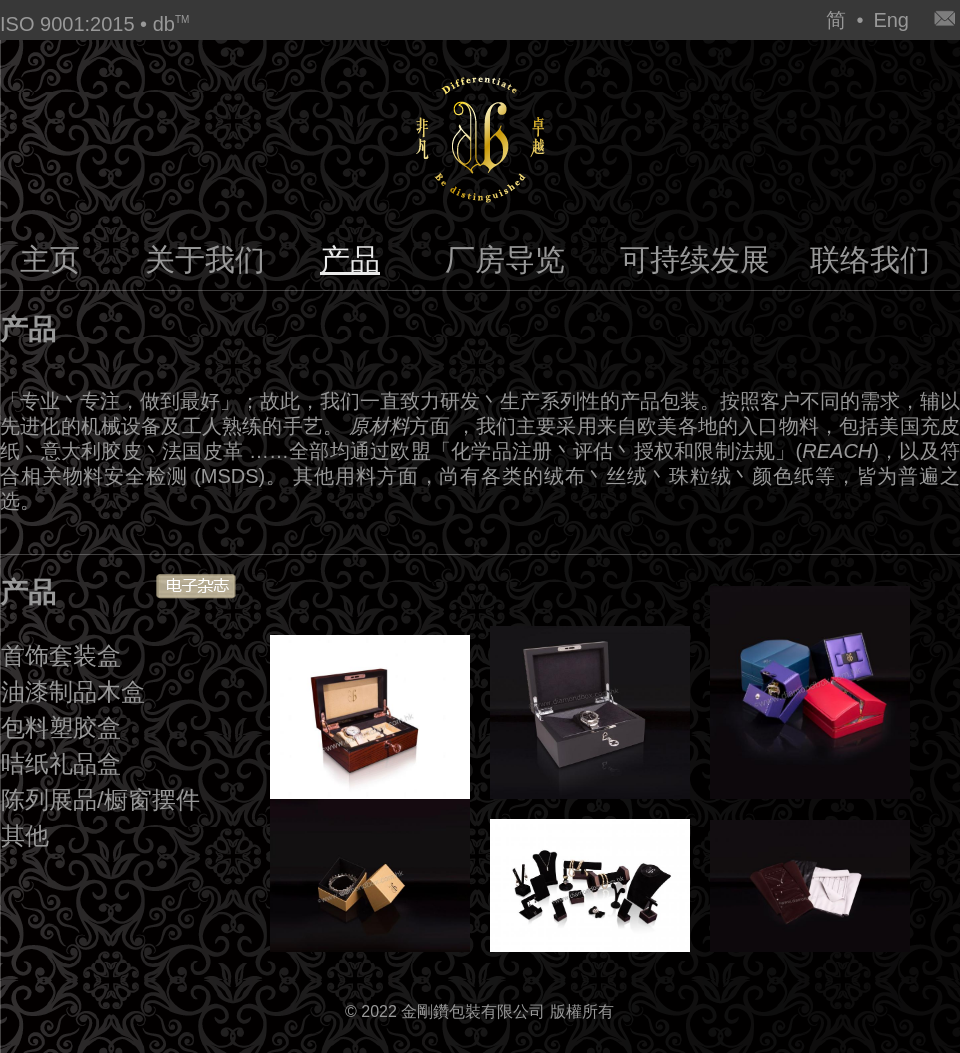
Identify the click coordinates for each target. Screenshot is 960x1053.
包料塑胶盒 (61, 727)
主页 (50, 259)
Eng (891, 20)
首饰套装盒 (61, 655)
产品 (350, 259)
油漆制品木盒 (73, 691)
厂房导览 (505, 259)
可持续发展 (695, 259)
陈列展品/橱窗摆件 (100, 799)
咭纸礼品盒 (61, 763)
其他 (25, 835)
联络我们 (870, 259)
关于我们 (205, 259)
